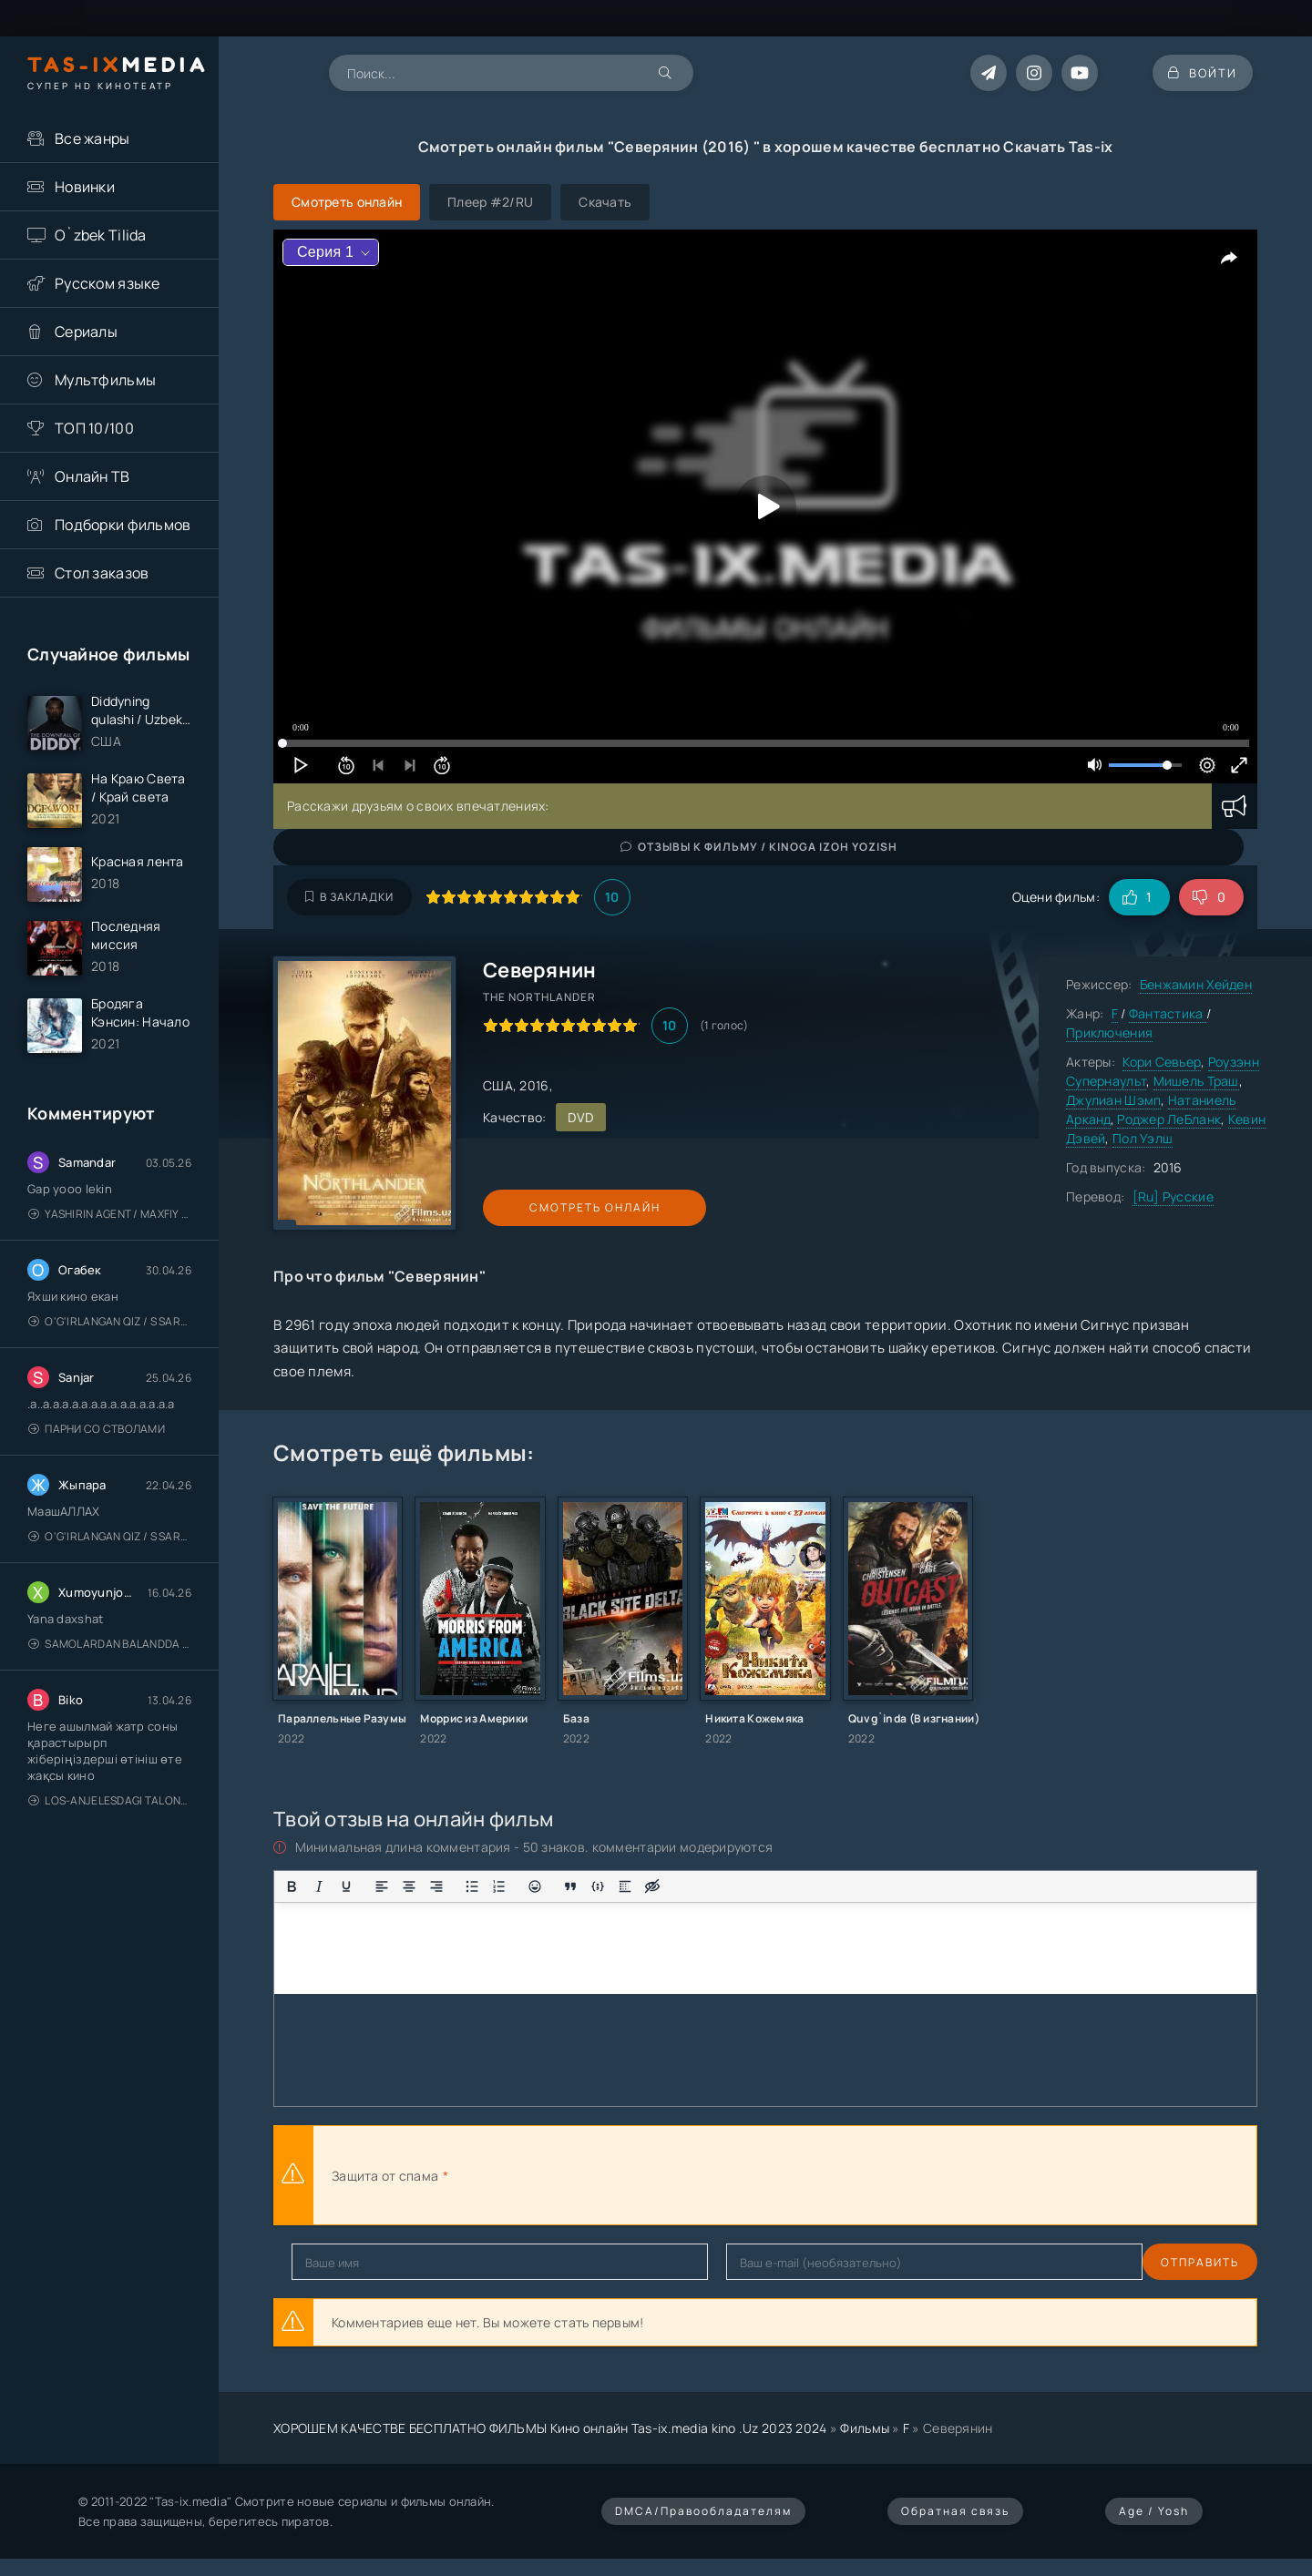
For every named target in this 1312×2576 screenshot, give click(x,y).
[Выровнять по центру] (409, 1886)
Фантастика (1167, 1013)
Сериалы (86, 332)
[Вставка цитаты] (570, 1886)
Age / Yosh (1154, 2511)
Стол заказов (102, 573)
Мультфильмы (105, 380)
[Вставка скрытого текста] (652, 1886)
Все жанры (92, 138)
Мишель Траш (1196, 1080)
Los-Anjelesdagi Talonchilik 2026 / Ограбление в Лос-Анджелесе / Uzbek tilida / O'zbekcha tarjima (109, 1812)
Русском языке (107, 283)
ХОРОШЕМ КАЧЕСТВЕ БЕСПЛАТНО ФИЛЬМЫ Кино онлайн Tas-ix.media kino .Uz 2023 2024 (550, 2428)
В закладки (349, 897)
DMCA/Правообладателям (703, 2511)
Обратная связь (955, 2511)
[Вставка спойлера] (625, 1886)
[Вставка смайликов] (534, 1886)
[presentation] (652, 2175)
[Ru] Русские (1173, 1196)
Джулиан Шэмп (1113, 1100)
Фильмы (864, 2428)
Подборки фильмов (122, 525)
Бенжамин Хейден (1196, 984)
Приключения (1109, 1032)
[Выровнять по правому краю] (436, 1886)
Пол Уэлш (1142, 1138)
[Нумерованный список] (499, 1886)
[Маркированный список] (472, 1886)
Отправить (331, 2262)
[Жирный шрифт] (291, 1886)
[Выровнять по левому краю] (381, 1886)
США (498, 1085)
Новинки (85, 187)
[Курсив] (319, 1886)
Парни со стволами (96, 1440)
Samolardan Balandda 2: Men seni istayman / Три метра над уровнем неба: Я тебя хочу (109, 1655)
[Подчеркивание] (346, 1886)
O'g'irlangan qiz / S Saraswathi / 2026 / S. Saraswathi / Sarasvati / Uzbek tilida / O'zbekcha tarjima (109, 1333)
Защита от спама (385, 2175)
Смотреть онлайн (566, 1207)
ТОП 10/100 (94, 428)
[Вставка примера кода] (597, 1886)
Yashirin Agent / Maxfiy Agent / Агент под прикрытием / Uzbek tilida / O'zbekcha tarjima (109, 1225)
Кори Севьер (1161, 1061)
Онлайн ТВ (92, 476)
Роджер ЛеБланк (1169, 1119)
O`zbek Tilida (101, 235)
